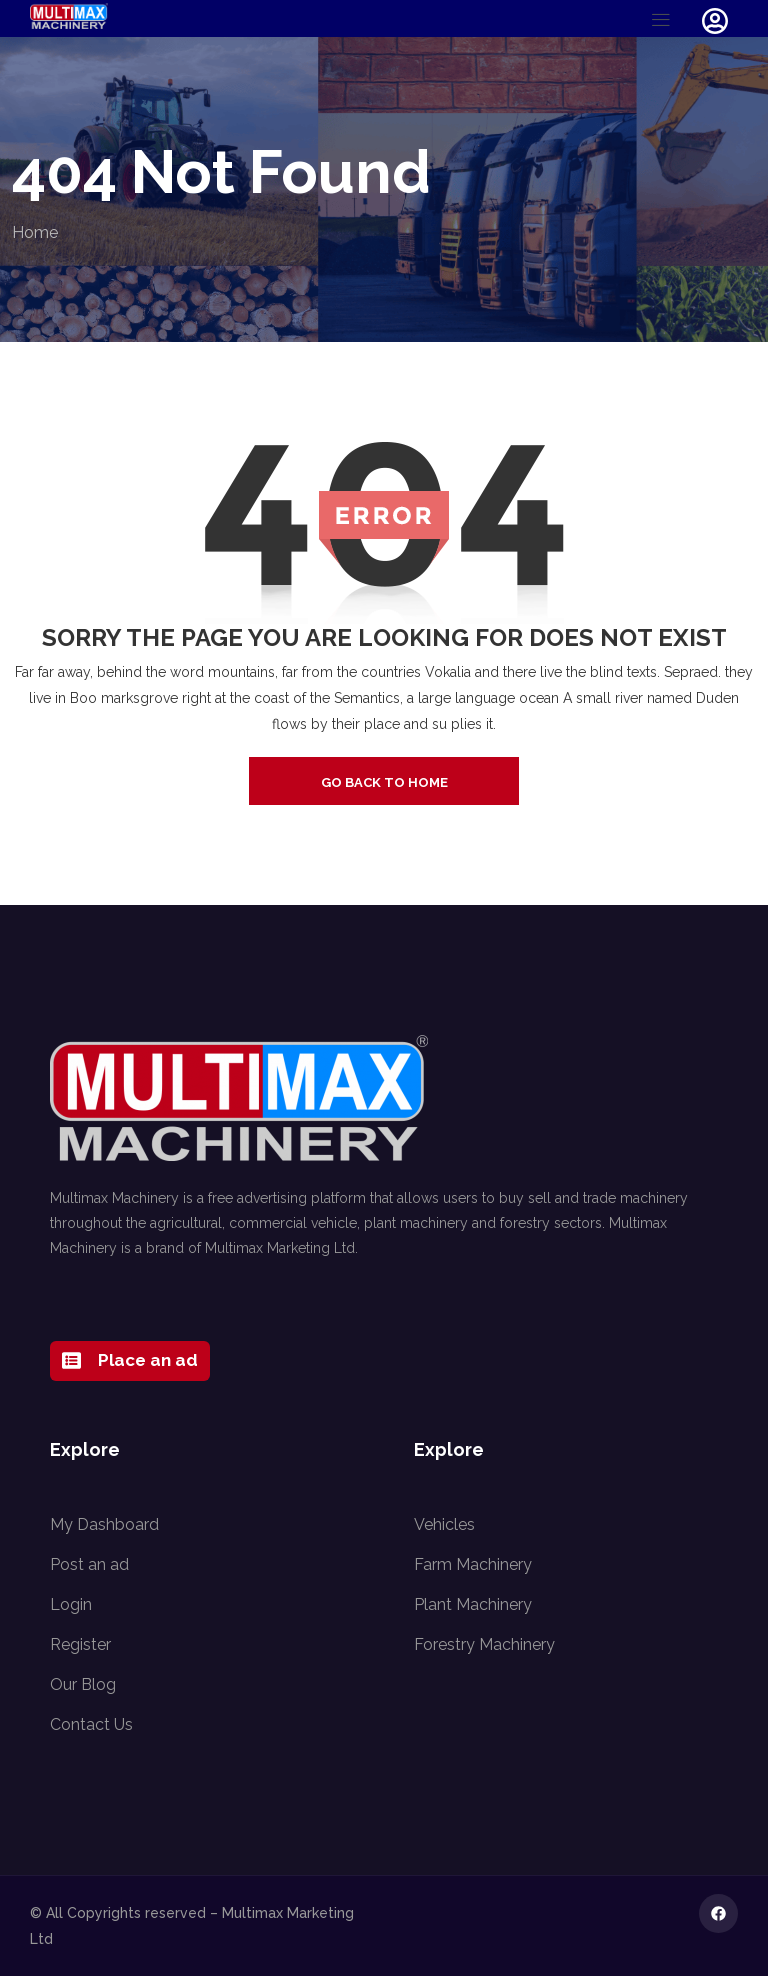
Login (71, 1604)
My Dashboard (104, 1524)
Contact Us (91, 1724)
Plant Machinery (473, 1604)
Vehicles (444, 1524)
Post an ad (89, 1564)
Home (35, 232)
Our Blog (83, 1684)
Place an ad (130, 1361)
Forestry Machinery (484, 1644)
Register (80, 1644)
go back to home (384, 782)
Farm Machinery (473, 1564)
